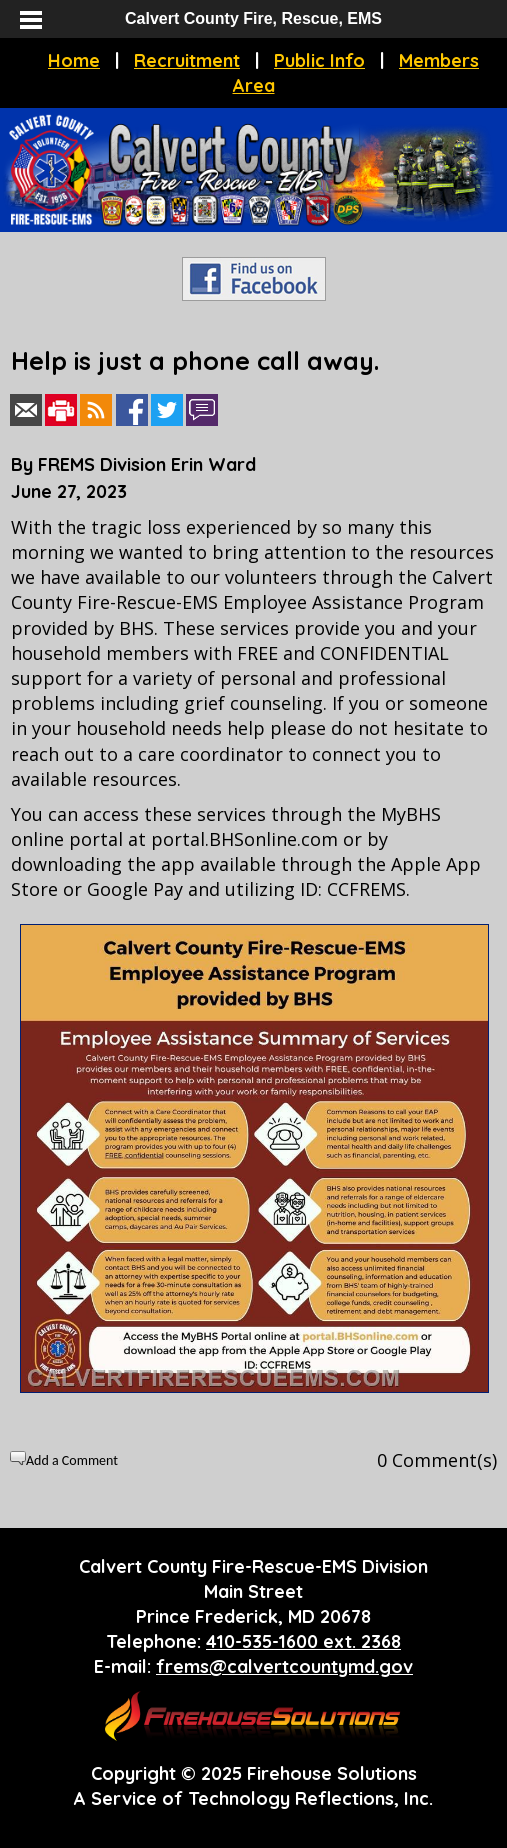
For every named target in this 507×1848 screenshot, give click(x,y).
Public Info (319, 60)
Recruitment (187, 60)
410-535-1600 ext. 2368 (303, 1641)
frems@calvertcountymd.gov (284, 1666)
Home (74, 60)
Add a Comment (72, 1460)
